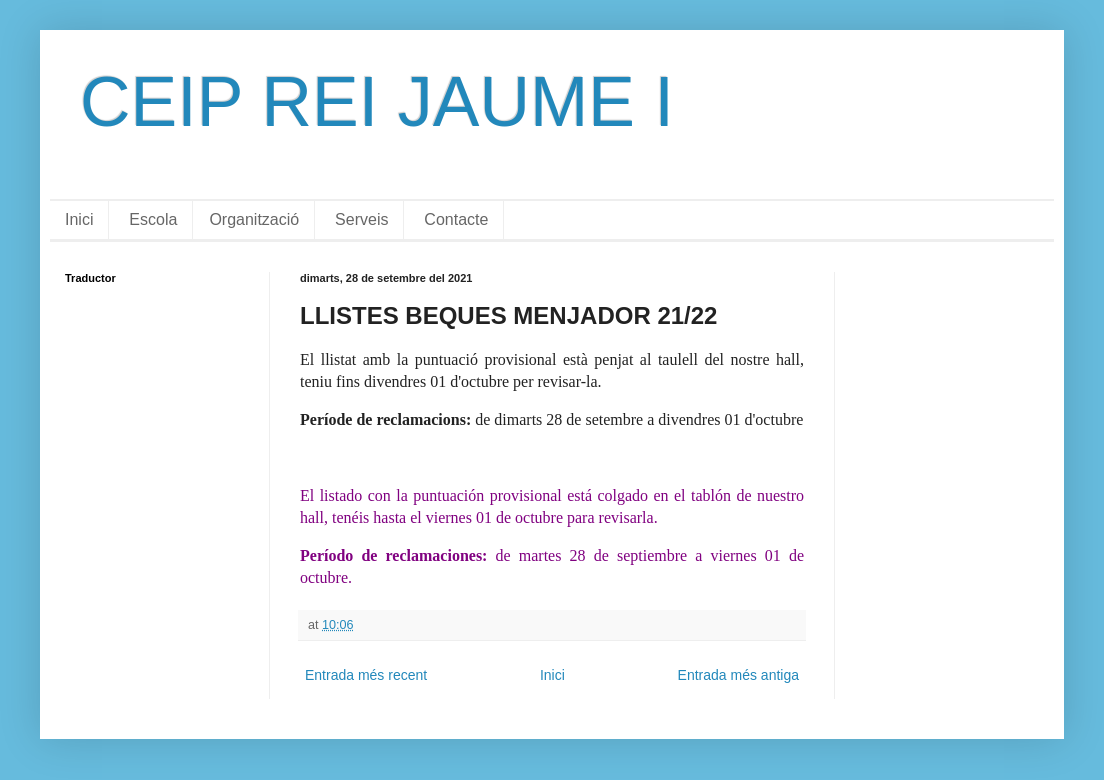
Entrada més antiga (738, 675)
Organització (254, 219)
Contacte (456, 219)
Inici (79, 219)
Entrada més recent (366, 675)
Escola (153, 219)
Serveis (361, 219)
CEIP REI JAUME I (377, 102)
